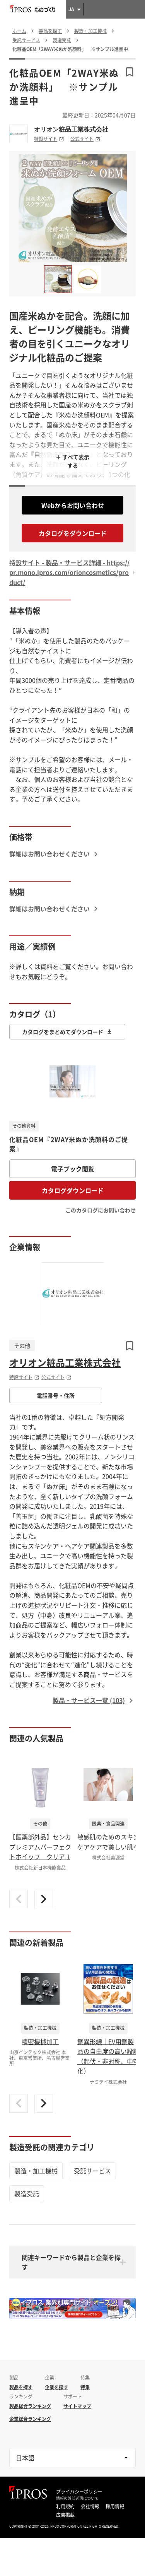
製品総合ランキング (30, 2406)
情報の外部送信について (77, 2498)
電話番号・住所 (56, 1395)
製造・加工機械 (36, 2170)
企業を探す (56, 2387)
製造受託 (26, 2193)
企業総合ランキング (30, 2418)
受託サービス (92, 2170)
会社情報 (90, 2506)
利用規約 (65, 2506)
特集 (85, 2387)
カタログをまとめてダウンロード (67, 1032)
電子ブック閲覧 (72, 1168)
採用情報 (115, 2506)
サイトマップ (77, 2406)
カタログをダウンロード (73, 533)
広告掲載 (65, 2515)
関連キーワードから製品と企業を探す (71, 2262)
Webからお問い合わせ (72, 505)
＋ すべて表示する (72, 461)
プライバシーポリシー (79, 2491)
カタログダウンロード (73, 1190)
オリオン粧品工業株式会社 (71, 129)
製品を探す (20, 2387)
